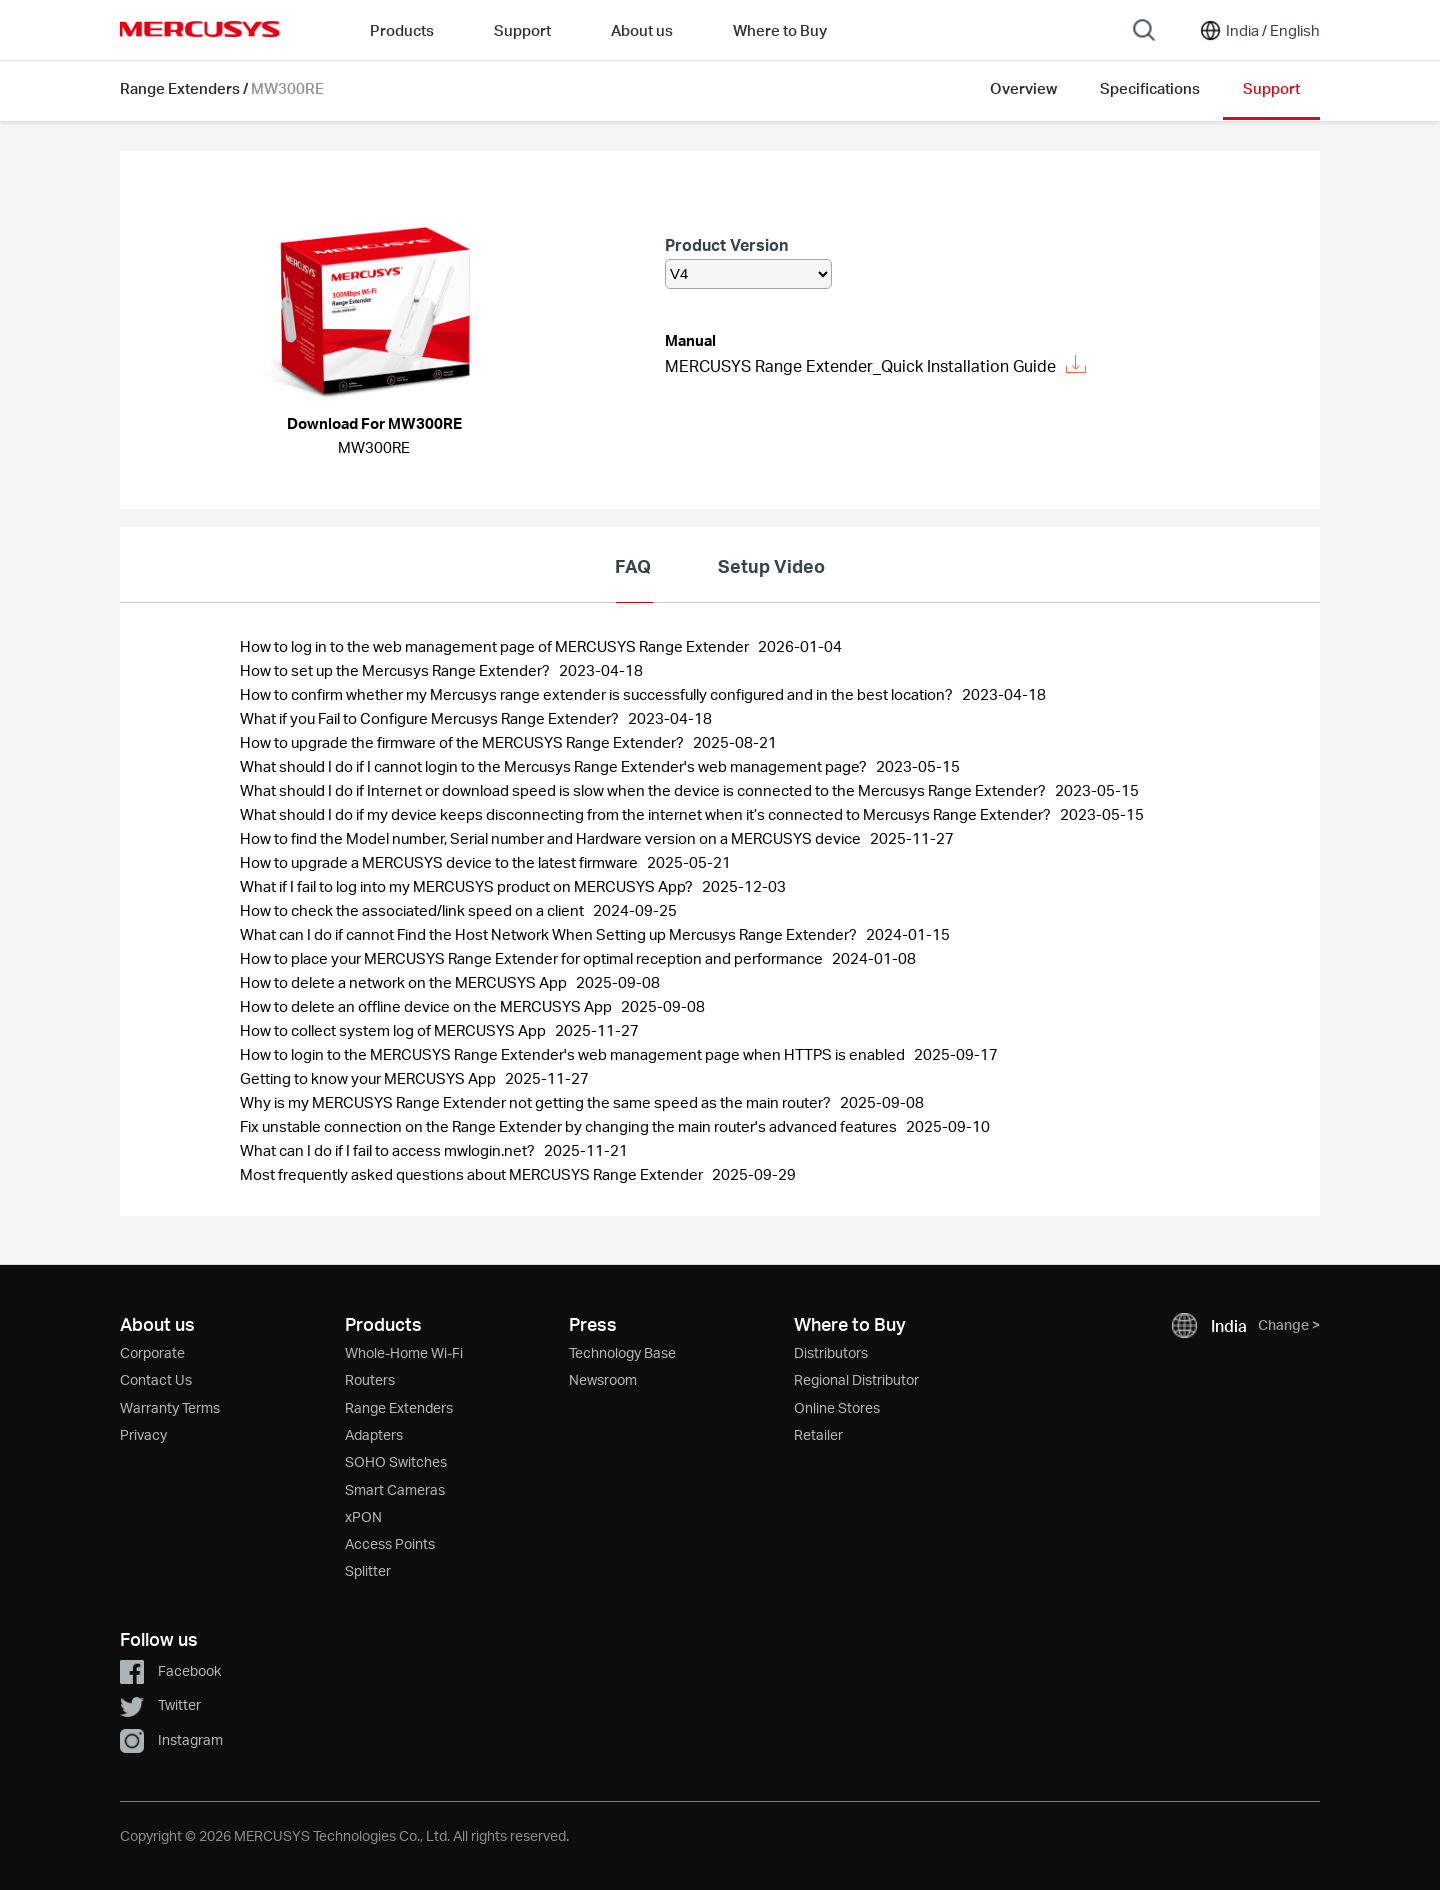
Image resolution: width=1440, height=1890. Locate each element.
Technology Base (622, 1352)
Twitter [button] (160, 1704)
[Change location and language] (1259, 30)
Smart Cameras (395, 1489)
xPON (363, 1516)
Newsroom (603, 1379)
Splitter (368, 1570)
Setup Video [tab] (771, 565)
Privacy (143, 1434)
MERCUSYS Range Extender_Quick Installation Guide (875, 365)
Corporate (152, 1352)
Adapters (374, 1434)
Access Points (390, 1543)
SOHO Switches (396, 1461)
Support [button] (522, 30)
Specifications (1150, 88)
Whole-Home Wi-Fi (404, 1352)
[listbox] (748, 274)
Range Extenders (180, 88)
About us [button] (642, 30)
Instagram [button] (171, 1739)
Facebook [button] (170, 1670)
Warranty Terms (170, 1407)
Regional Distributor (856, 1379)
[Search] (1144, 30)
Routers (370, 1379)
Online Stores (837, 1407)
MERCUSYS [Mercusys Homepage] (200, 29)
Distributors (831, 1352)
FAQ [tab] (633, 565)
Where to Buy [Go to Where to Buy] (780, 30)
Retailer (818, 1434)
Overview (1023, 88)
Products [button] (402, 30)
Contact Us (156, 1379)
